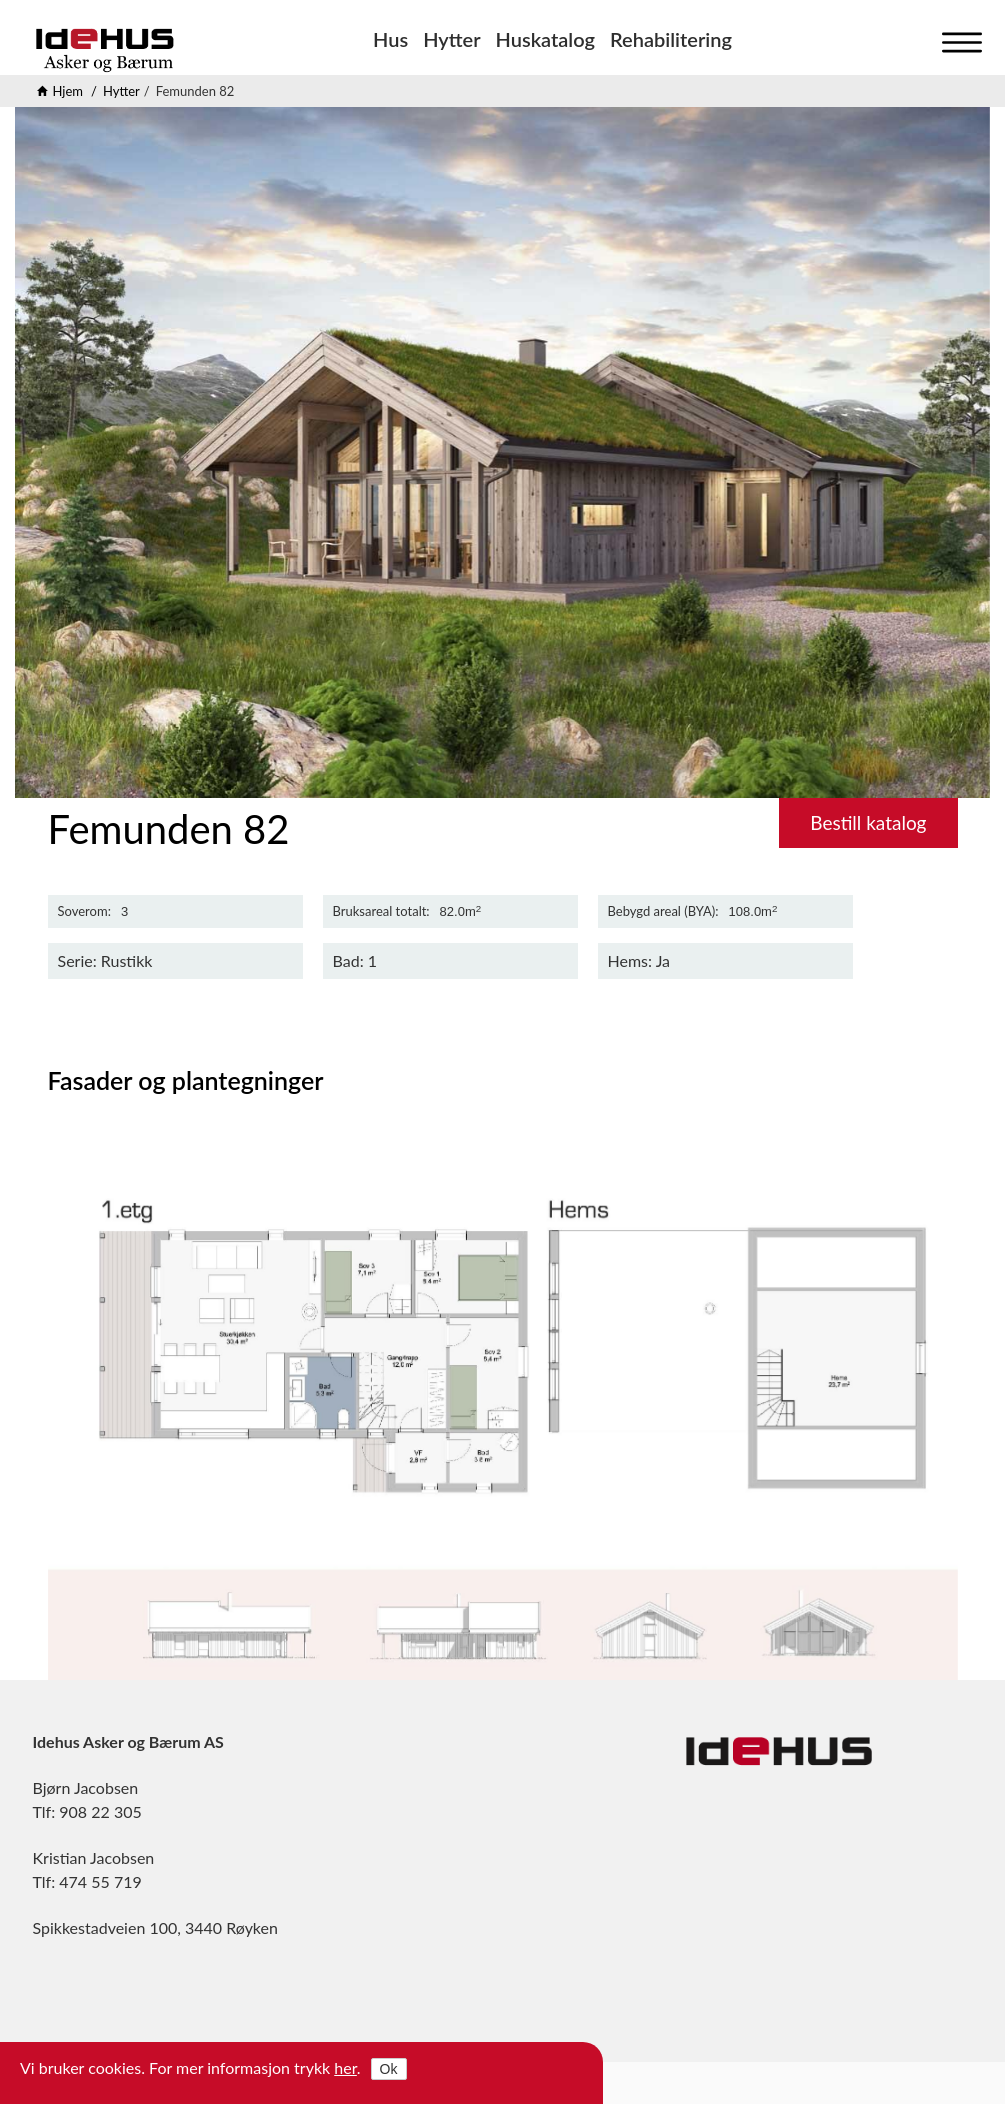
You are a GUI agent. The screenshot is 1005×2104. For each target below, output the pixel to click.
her (345, 2067)
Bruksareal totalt (380, 911)
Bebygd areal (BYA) (662, 911)
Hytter (451, 39)
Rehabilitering (671, 39)
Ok (389, 2069)
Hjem (68, 91)
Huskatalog (546, 39)
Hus (390, 39)
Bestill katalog (868, 822)
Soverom (83, 911)
